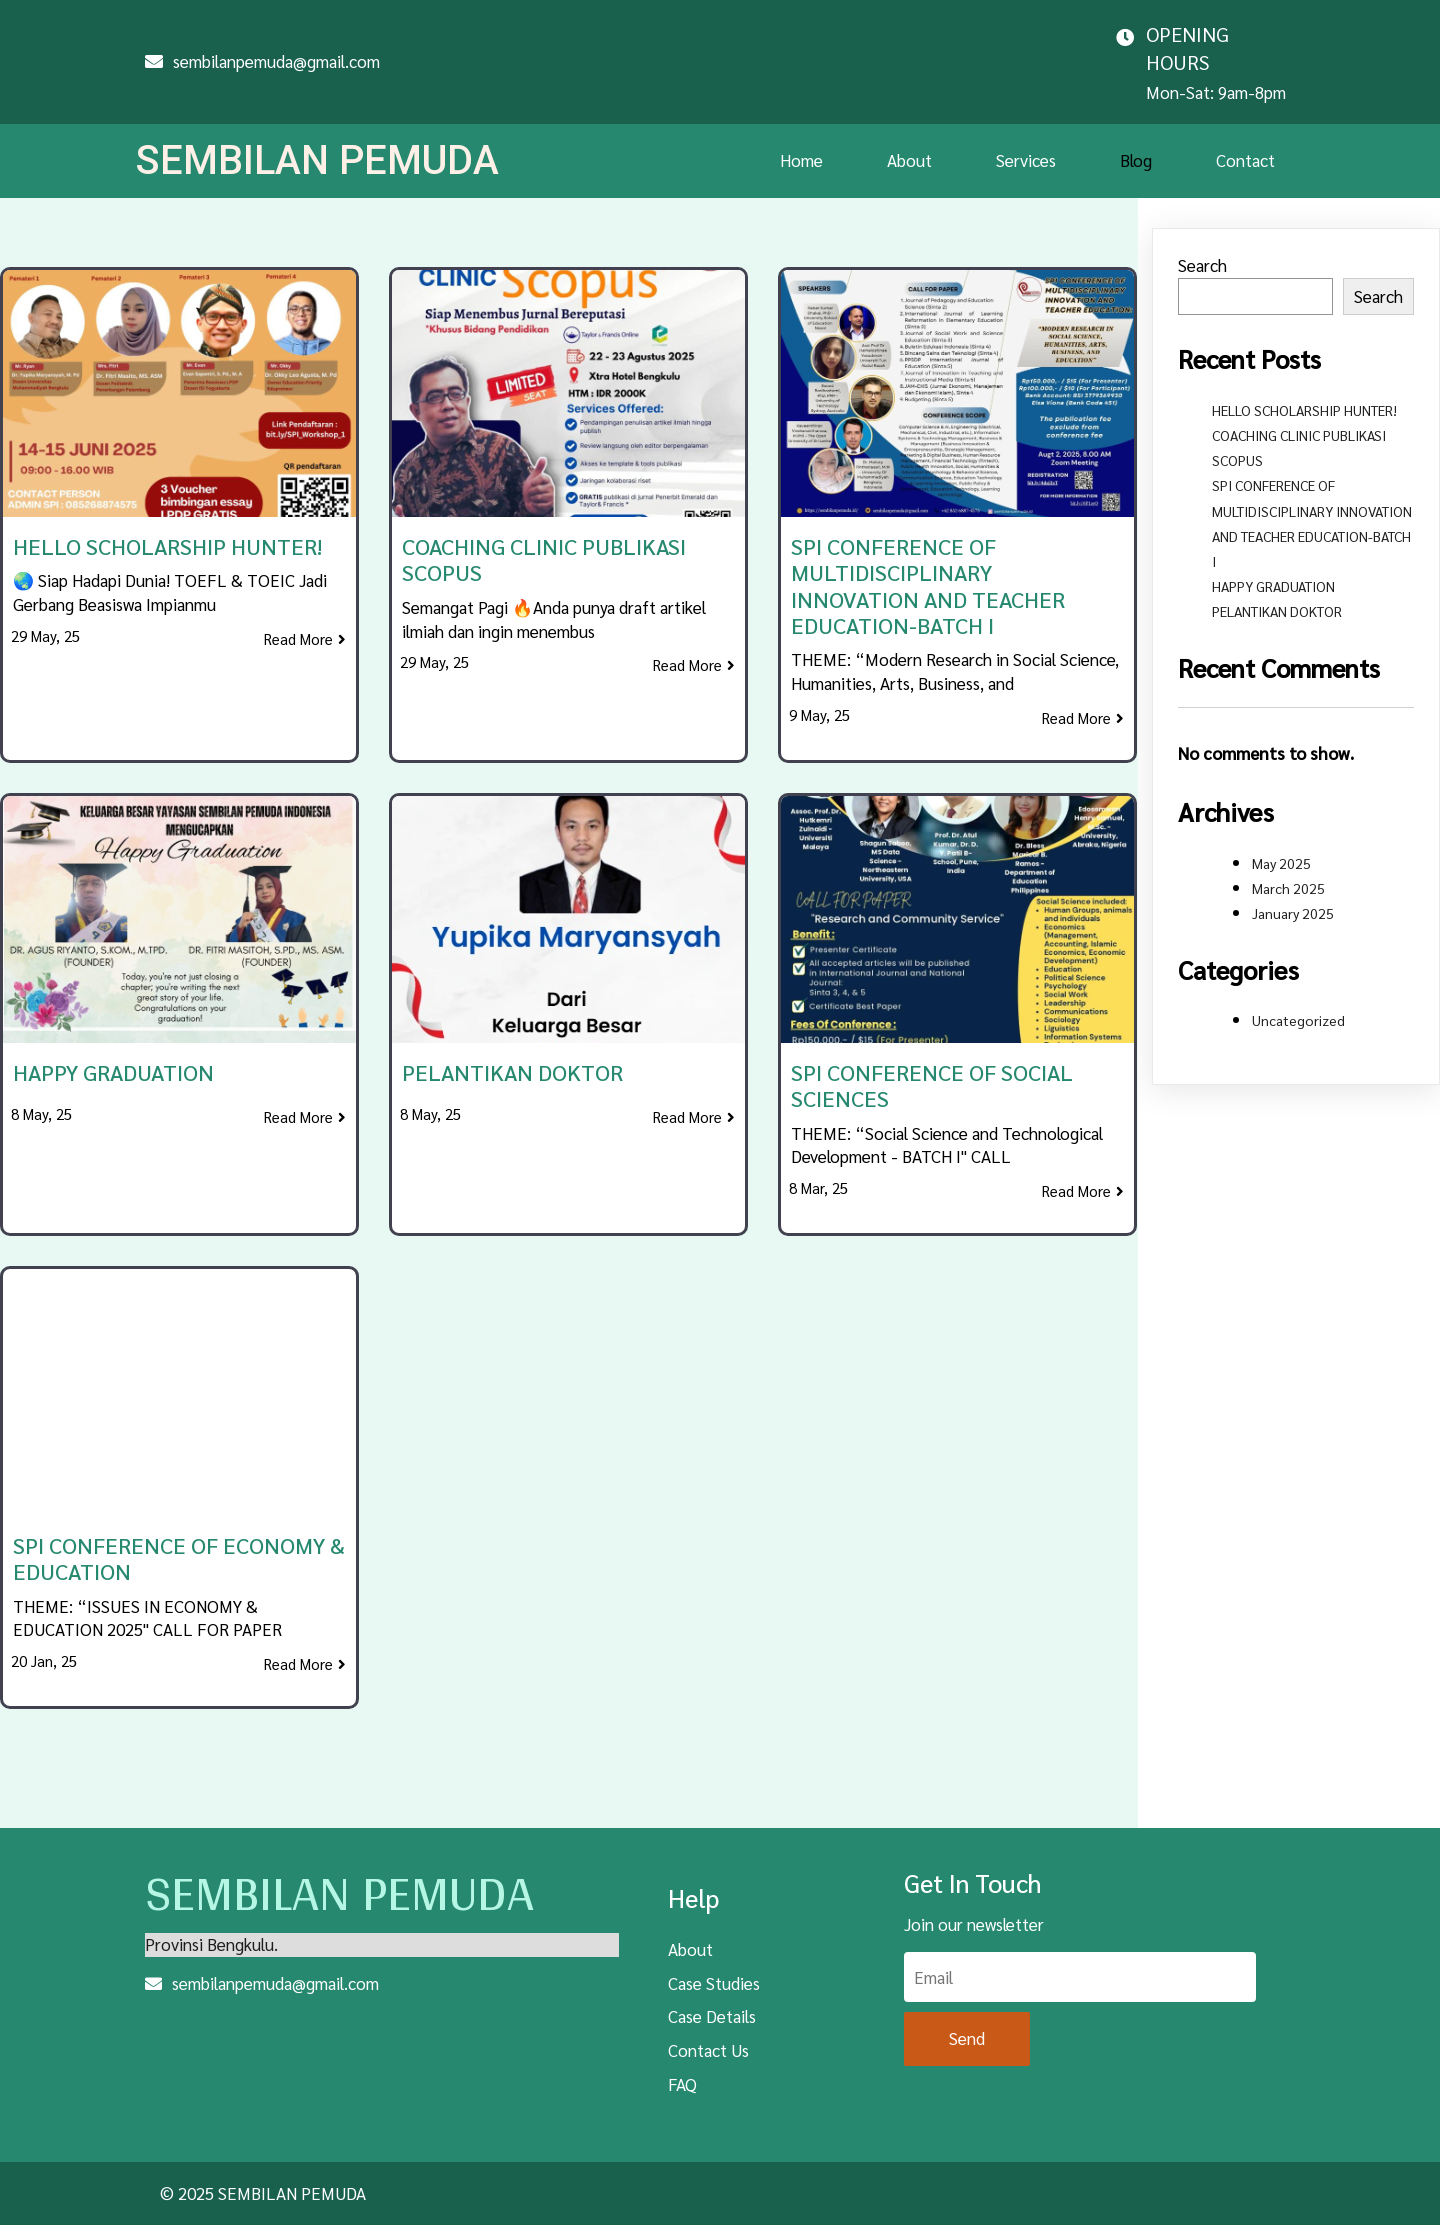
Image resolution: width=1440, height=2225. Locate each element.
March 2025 (1288, 860)
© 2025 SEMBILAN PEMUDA (263, 2180)
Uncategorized (1298, 993)
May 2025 (1281, 835)
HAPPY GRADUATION (1273, 559)
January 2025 (1293, 885)
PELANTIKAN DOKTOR (1277, 584)
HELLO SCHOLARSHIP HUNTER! (1304, 382)
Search (1202, 238)
